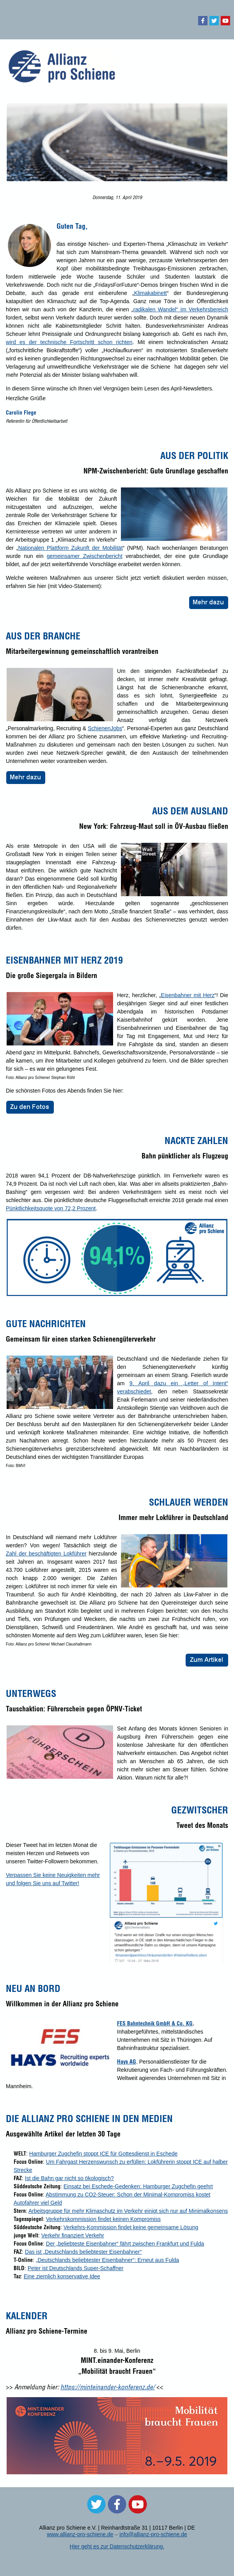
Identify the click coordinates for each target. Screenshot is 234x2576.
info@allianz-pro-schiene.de (153, 2534)
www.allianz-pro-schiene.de (80, 2534)
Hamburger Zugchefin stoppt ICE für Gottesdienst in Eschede (103, 2153)
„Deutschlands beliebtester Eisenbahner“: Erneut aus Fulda (107, 2260)
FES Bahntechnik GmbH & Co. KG (155, 2023)
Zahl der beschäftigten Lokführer (46, 1553)
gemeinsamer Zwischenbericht (84, 556)
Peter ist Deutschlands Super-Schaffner (76, 2268)
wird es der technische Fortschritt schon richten (69, 342)
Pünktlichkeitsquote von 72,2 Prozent (51, 1208)
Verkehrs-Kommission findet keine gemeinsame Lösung (131, 2227)
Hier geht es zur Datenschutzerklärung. (117, 2546)
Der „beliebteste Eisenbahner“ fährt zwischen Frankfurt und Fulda (125, 2244)
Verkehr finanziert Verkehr (72, 2235)
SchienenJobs (105, 728)
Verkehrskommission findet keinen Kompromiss (103, 2219)
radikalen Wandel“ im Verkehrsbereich (180, 309)
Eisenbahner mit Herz (188, 995)
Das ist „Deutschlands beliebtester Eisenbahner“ (83, 2252)
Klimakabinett (150, 293)
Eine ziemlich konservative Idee (62, 2276)
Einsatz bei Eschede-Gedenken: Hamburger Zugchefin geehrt (138, 2186)
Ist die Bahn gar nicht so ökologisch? (69, 2178)
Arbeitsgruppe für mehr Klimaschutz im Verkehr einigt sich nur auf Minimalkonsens (128, 2211)
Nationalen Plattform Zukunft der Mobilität (70, 548)
